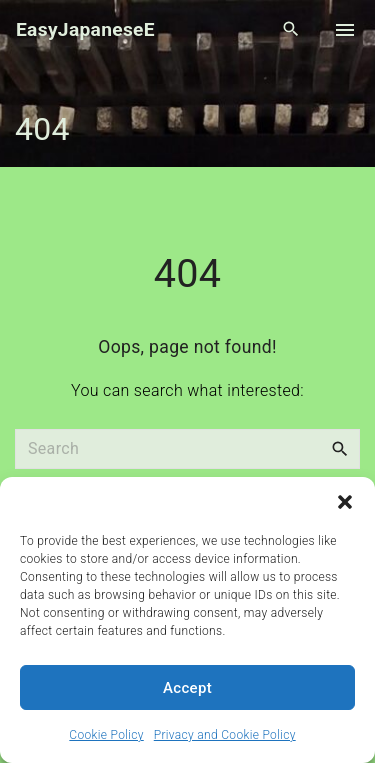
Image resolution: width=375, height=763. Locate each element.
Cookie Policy (106, 735)
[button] (345, 502)
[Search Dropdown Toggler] (291, 30)
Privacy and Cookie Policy (225, 735)
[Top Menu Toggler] (345, 30)
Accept (187, 688)
